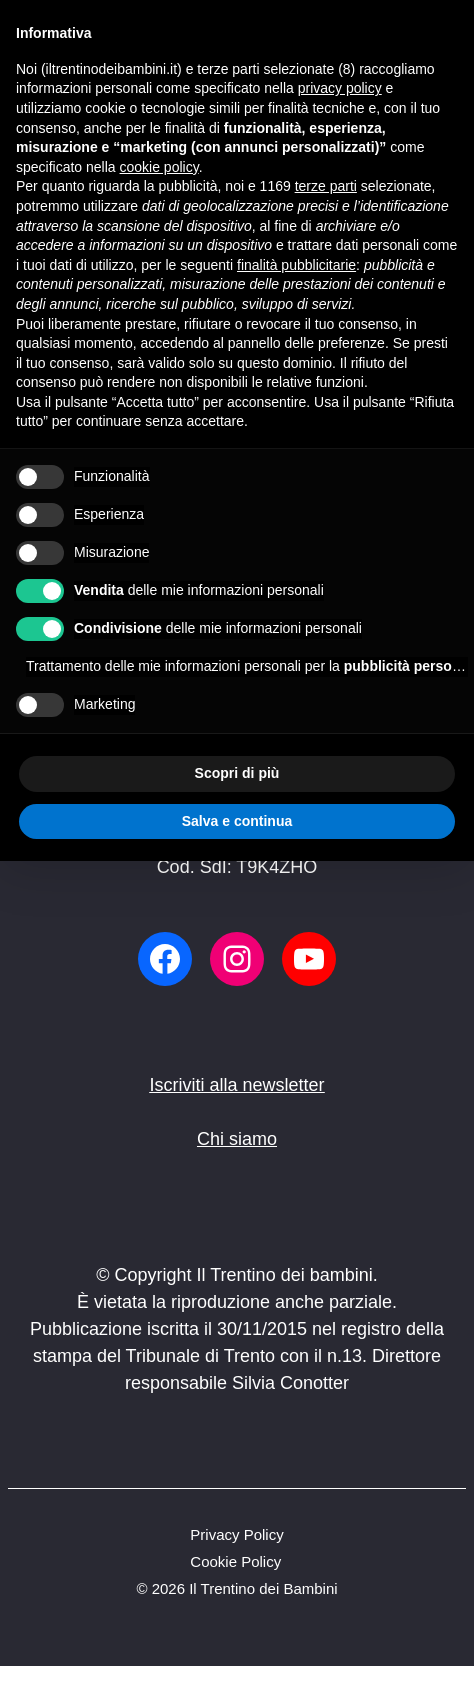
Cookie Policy (235, 1561)
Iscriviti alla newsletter (236, 1085)
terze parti (326, 186)
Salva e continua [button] (237, 821)
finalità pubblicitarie (296, 265)
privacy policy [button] (340, 88)
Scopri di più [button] (237, 773)
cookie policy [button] (159, 167)
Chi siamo (237, 1139)
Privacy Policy (236, 1534)
